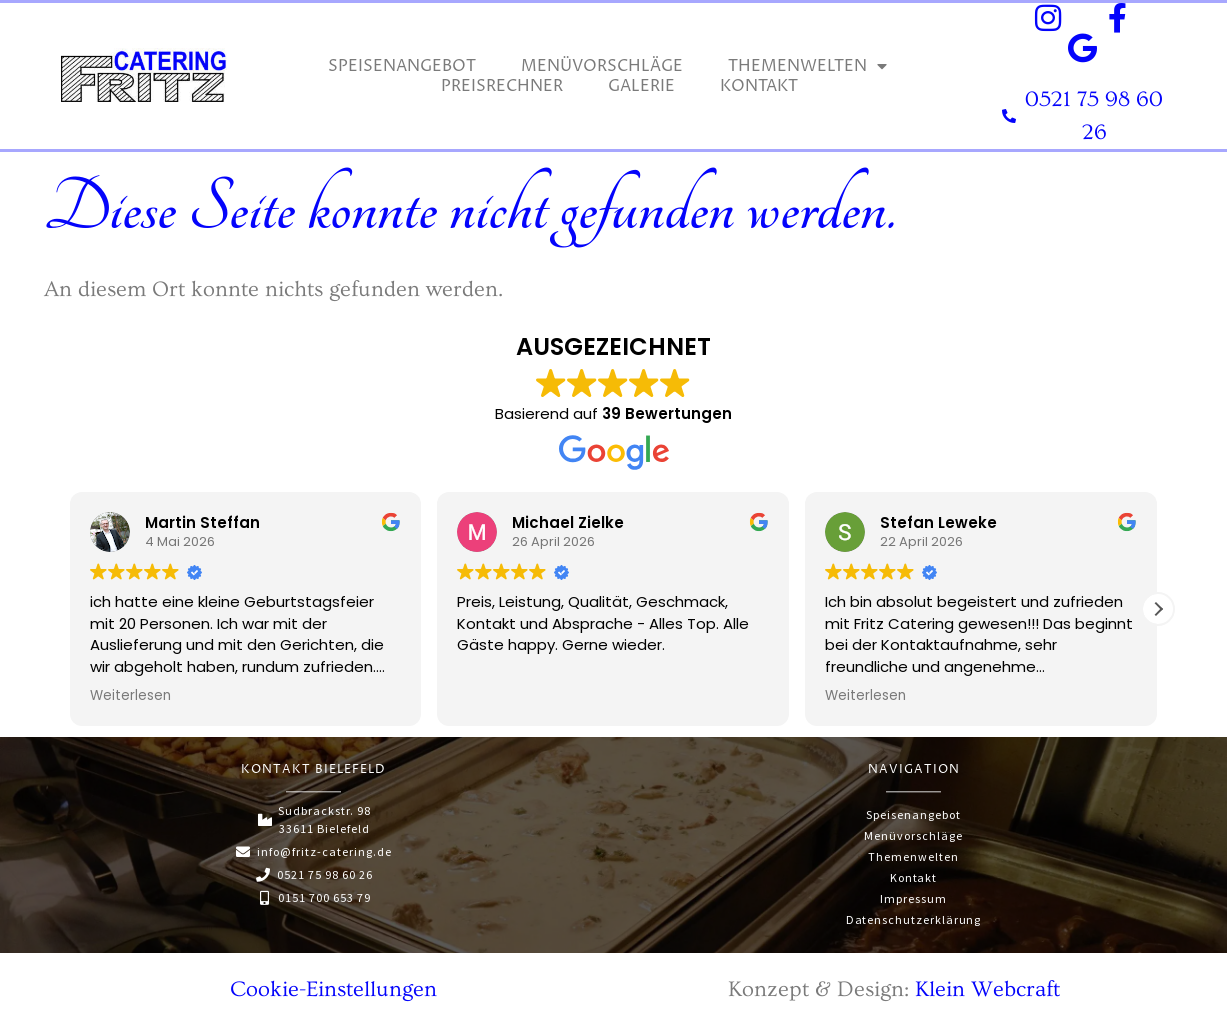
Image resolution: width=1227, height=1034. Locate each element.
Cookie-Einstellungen (333, 983)
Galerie (641, 86)
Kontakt (759, 86)
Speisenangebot (402, 66)
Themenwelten (807, 66)
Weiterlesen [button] (130, 696)
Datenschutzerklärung (913, 914)
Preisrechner (502, 86)
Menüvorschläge (602, 66)
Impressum (913, 894)
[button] (1158, 609)
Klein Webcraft (987, 983)
